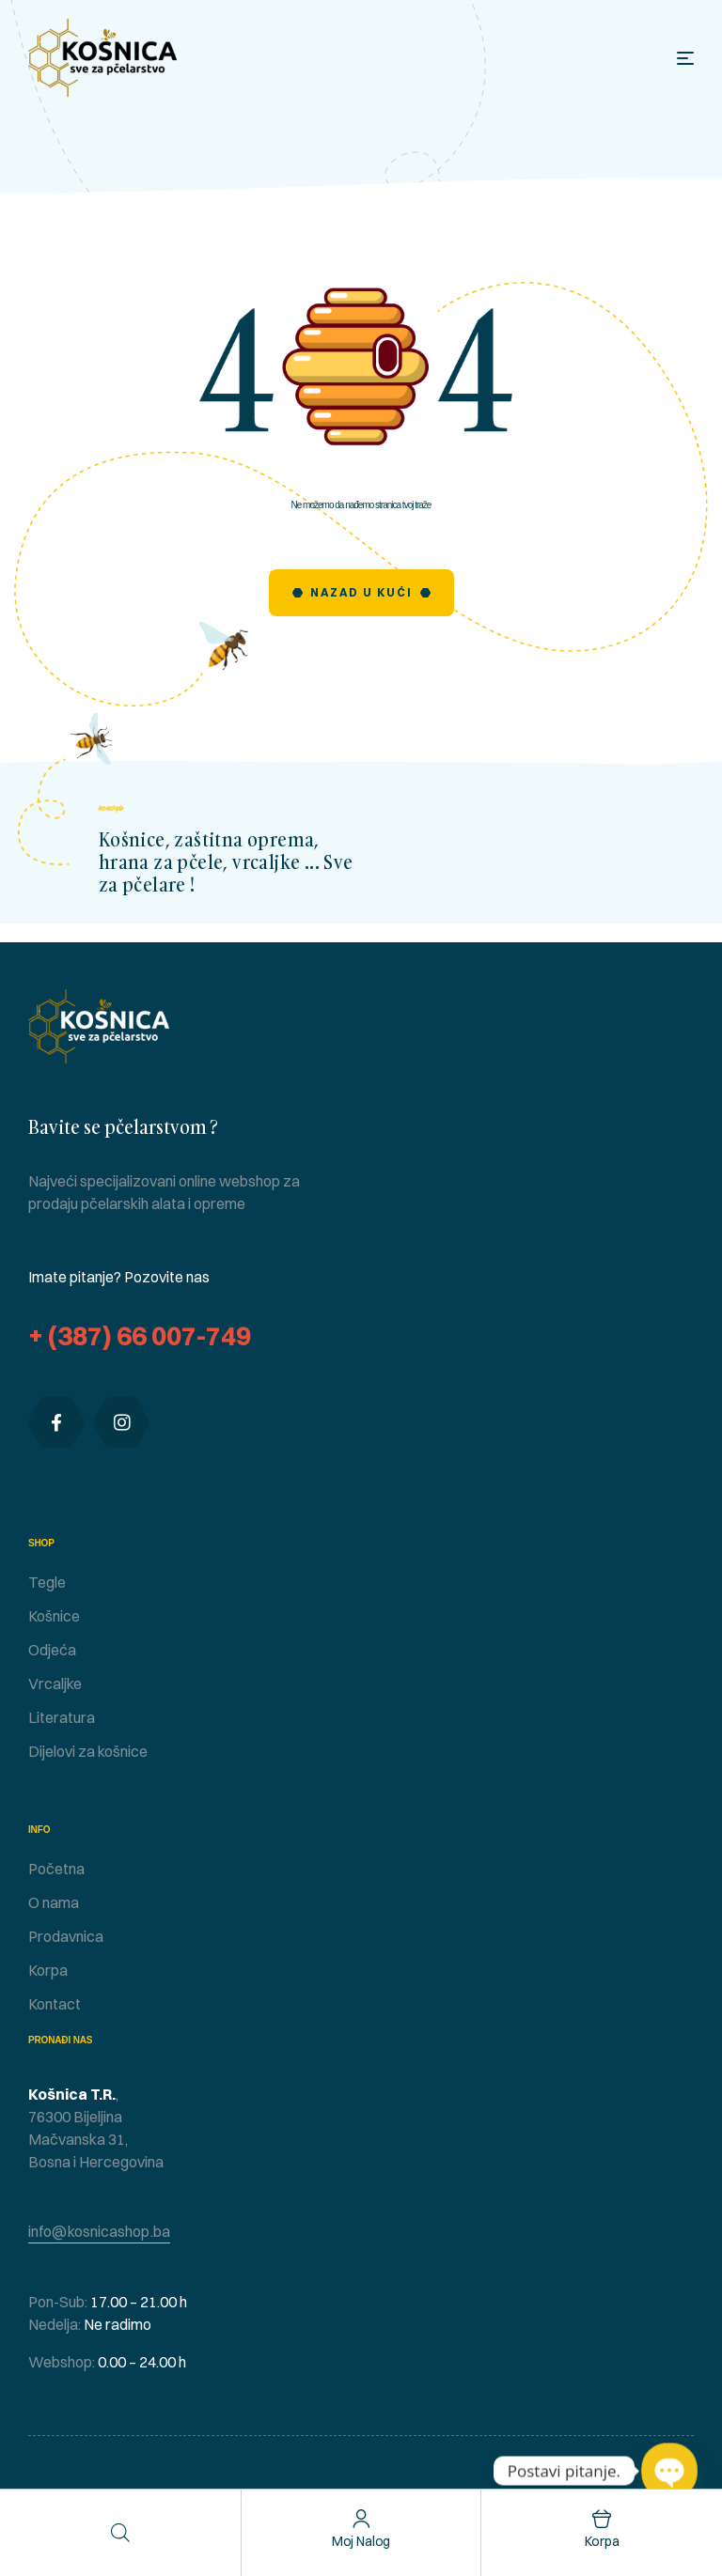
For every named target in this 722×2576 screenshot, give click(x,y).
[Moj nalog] (361, 2518)
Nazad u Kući (361, 592)
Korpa (602, 2541)
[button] (99, 2231)
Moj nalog (361, 2541)
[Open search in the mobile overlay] (120, 2532)
